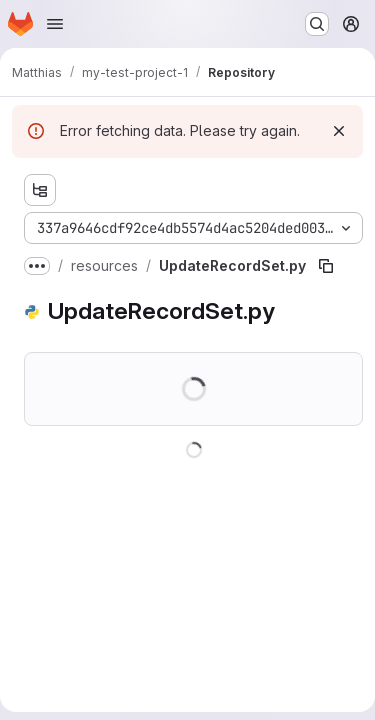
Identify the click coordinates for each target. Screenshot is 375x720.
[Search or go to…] (317, 24)
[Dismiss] (339, 131)
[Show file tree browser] (40, 190)
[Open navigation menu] (55, 24)
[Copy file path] (326, 266)
